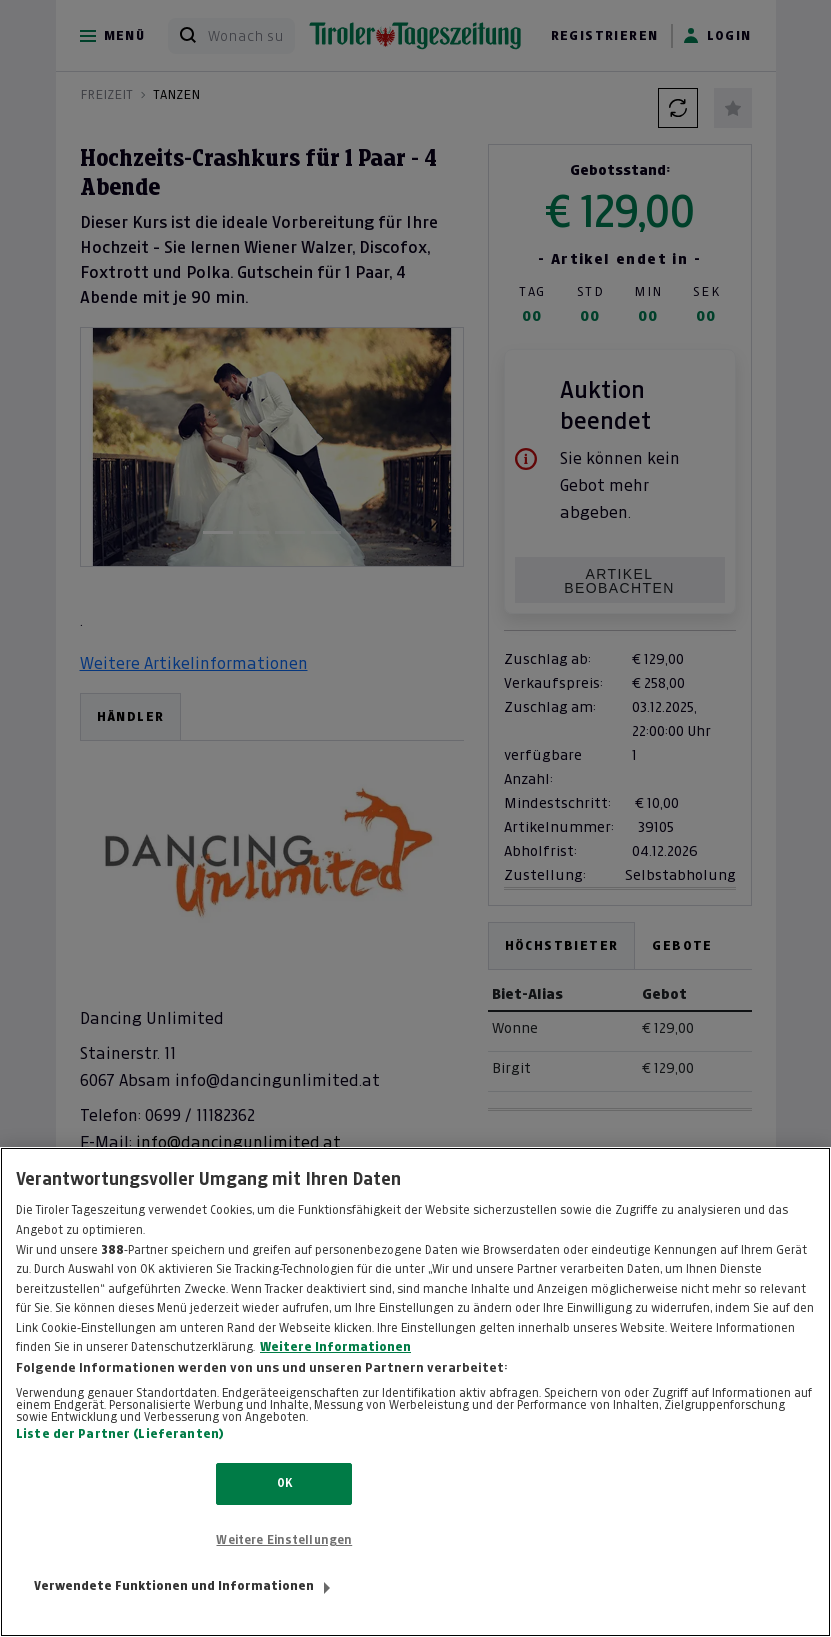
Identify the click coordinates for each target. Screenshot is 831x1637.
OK (284, 1505)
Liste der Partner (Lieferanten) (120, 1456)
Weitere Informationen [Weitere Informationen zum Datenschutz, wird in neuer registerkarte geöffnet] (335, 1368)
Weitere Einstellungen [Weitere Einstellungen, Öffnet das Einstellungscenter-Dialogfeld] (284, 1561)
